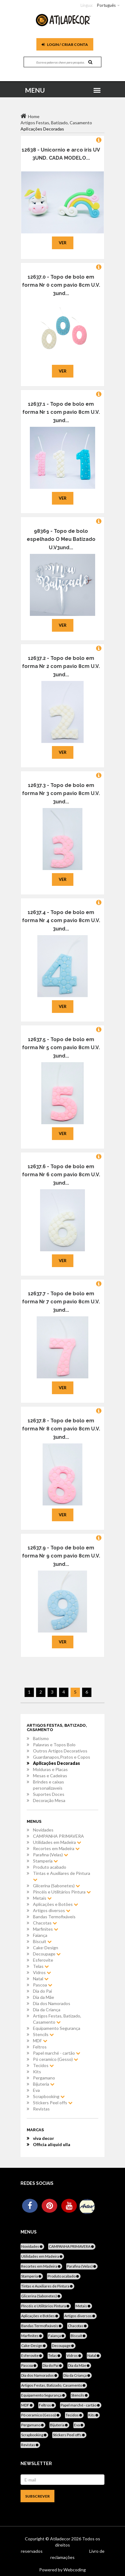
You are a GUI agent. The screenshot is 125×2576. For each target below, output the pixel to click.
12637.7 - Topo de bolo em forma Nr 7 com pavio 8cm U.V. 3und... (61, 1302)
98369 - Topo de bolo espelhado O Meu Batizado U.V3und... (61, 539)
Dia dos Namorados (51, 2003)
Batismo (41, 1738)
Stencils (43, 2034)
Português (106, 5)
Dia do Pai (42, 1991)
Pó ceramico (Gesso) (55, 2059)
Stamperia (45, 1860)
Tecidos (43, 2065)
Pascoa (42, 1984)
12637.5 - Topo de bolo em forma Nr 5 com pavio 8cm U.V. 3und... (61, 1047)
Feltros (40, 2046)
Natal (41, 1978)
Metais (42, 1898)
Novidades (43, 1829)
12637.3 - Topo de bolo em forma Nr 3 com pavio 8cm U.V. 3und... (61, 793)
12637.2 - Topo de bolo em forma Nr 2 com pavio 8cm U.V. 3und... (61, 666)
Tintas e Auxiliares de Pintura (61, 1876)
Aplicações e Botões (55, 1904)
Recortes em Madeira (56, 1848)
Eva (36, 2090)
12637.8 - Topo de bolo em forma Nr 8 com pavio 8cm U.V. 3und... (61, 1429)
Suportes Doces (48, 1794)
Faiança (40, 1935)
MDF (40, 2040)
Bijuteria (43, 2084)
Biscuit (42, 1941)
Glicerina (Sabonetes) (56, 1885)
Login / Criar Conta (65, 44)
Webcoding (74, 2569)
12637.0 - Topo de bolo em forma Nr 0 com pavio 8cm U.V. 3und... (61, 285)
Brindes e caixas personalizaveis (48, 1785)
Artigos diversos (51, 1910)
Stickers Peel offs (52, 2102)
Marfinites (45, 1929)
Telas (41, 1966)
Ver (63, 242)
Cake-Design (45, 1947)
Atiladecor (60, 2538)
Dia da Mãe (43, 1997)
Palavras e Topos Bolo (54, 1744)
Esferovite (43, 1960)
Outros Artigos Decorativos (60, 1750)
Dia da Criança (46, 2009)
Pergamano (44, 2077)
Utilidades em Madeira (57, 1842)
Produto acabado (49, 1867)
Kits (37, 2071)
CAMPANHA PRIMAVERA (58, 1836)
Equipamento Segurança (56, 2028)
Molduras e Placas (50, 1769)
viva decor (43, 2138)
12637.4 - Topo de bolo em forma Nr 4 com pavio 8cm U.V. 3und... (61, 920)
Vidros (42, 1972)
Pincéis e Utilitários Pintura (62, 1891)
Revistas (41, 2108)
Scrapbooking (49, 2096)
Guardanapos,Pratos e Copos (61, 1757)
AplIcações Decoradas (56, 1763)
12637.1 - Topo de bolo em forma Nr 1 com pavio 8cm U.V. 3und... (61, 412)
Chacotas (45, 1922)
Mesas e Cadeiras (50, 1775)
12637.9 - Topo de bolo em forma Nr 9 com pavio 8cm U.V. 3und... (61, 1556)
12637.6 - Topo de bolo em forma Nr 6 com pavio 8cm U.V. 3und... (61, 1175)
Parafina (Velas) (50, 1854)
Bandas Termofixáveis (54, 1916)
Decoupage (47, 1953)
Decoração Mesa (49, 1800)
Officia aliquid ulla (51, 2144)
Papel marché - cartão (56, 2053)
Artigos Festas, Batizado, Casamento (57, 2019)
